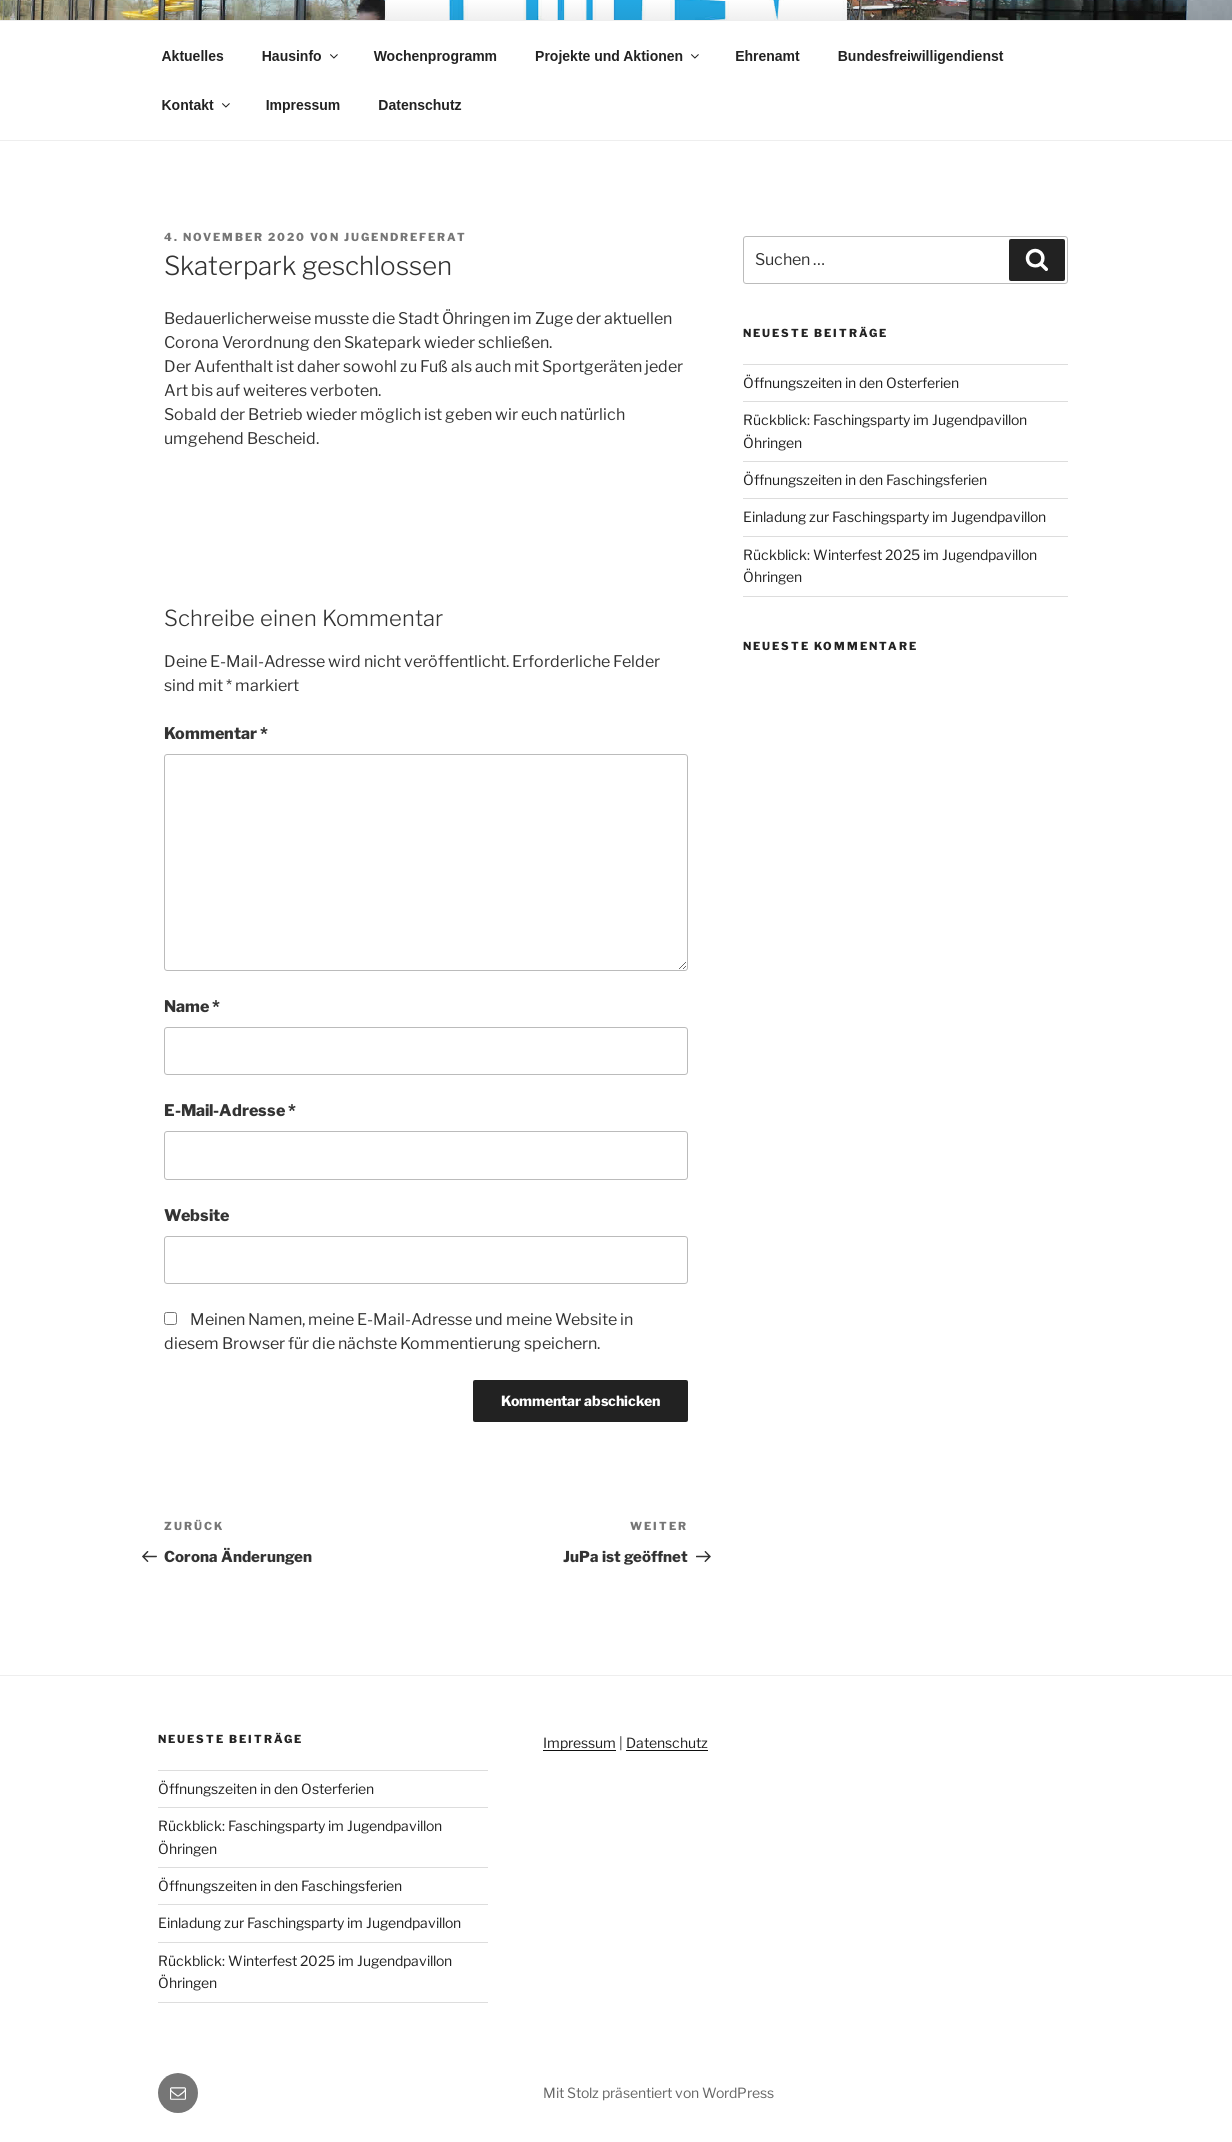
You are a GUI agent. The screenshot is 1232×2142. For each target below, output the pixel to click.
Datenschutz (419, 105)
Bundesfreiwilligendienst (921, 56)
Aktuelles (193, 56)
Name (192, 1006)
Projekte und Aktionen (618, 56)
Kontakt (197, 105)
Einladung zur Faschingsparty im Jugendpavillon (894, 516)
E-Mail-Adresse (230, 1110)
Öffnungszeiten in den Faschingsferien (865, 479)
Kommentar (216, 733)
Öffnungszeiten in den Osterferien (851, 382)
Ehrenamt (767, 56)
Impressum (303, 105)
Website (196, 1215)
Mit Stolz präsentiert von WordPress (658, 2092)
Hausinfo (301, 56)
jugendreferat (405, 237)
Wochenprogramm (435, 56)
